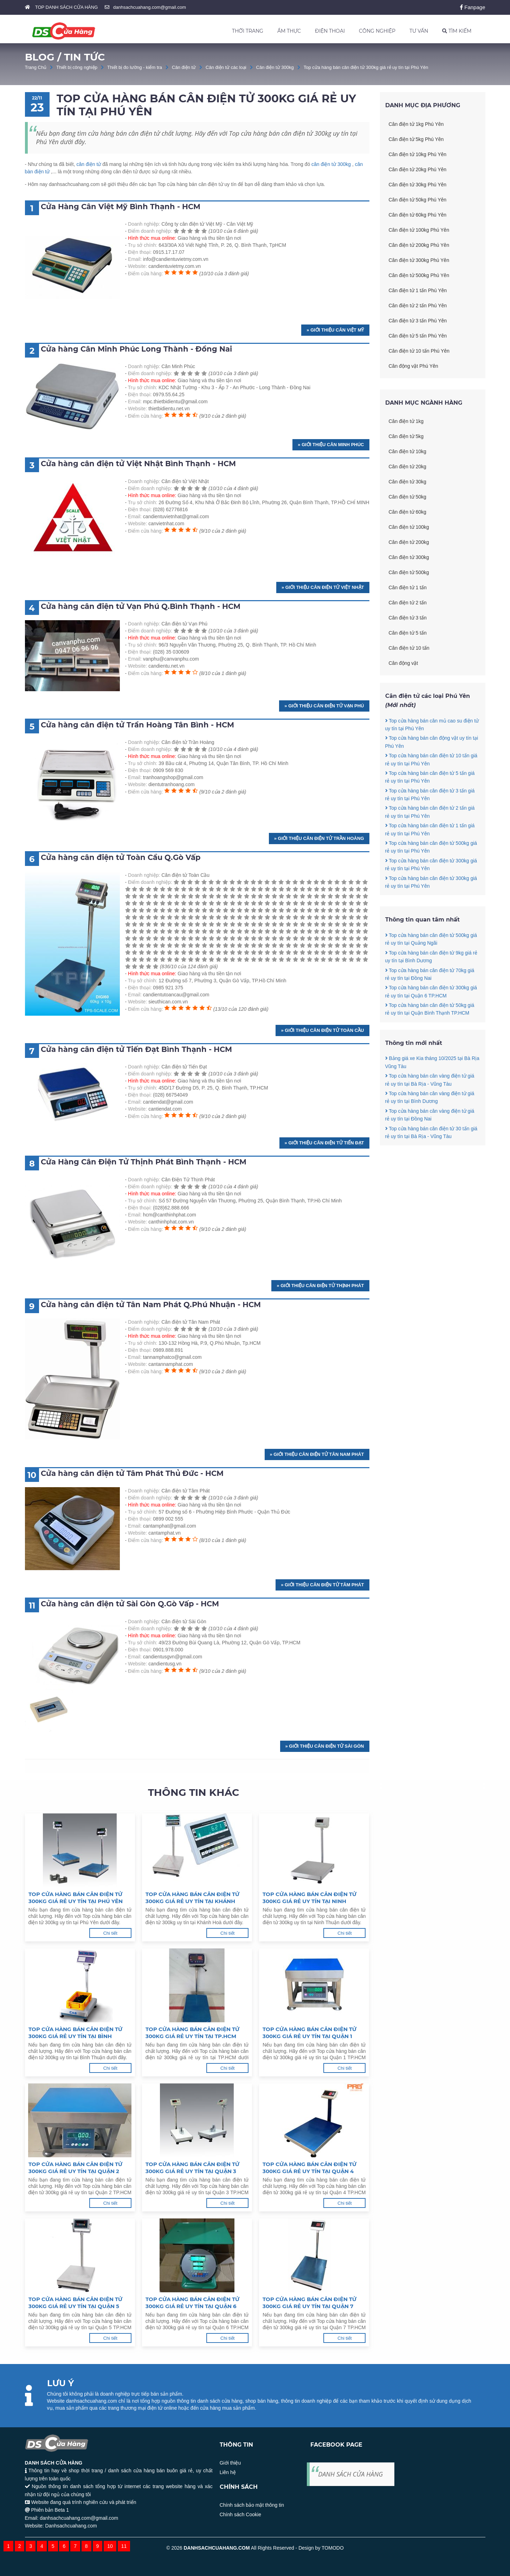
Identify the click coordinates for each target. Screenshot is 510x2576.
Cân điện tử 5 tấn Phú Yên (418, 336)
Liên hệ (228, 2472)
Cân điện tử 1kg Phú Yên (416, 124)
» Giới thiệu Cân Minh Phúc (331, 444)
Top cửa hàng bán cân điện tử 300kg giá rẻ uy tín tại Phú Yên (366, 67)
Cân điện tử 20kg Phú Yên (418, 169)
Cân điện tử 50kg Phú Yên (418, 200)
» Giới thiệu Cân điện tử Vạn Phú (324, 705)
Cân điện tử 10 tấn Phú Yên (419, 351)
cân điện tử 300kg (331, 164)
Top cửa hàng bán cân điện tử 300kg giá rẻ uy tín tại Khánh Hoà (192, 1898)
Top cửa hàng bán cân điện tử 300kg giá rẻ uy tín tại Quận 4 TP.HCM (309, 2168)
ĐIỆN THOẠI (330, 31)
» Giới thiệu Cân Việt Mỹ (335, 330)
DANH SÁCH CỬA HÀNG (350, 2474)
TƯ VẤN (418, 31)
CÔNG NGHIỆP (377, 31)
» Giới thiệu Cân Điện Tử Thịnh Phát (320, 1285)
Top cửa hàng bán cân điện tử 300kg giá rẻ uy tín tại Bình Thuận (75, 2033)
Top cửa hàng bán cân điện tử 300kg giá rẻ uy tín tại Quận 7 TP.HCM (309, 2303)
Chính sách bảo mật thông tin (252, 2505)
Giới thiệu (230, 2463)
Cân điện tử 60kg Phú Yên (418, 215)
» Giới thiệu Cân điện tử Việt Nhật (323, 587)
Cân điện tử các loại (226, 67)
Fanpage (472, 7)
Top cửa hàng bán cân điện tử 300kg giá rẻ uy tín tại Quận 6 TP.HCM (192, 2303)
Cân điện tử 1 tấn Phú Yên (418, 290)
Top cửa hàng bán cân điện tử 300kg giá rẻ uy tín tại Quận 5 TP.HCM (75, 2303)
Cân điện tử (184, 67)
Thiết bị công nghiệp (76, 67)
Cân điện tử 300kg (275, 67)
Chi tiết (110, 1933)
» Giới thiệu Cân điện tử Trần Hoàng (319, 838)
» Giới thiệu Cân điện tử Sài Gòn (324, 1746)
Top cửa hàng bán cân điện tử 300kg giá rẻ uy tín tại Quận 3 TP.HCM (192, 2168)
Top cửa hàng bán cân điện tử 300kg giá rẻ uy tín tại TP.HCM (192, 2032)
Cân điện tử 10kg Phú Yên (418, 154)
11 (124, 2546)
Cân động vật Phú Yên (413, 366)
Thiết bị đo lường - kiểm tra (134, 67)
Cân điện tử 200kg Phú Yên (419, 245)
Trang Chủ (36, 67)
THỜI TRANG (247, 31)
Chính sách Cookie (240, 2514)
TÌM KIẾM (456, 31)
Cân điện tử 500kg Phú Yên (419, 275)
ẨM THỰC (289, 31)
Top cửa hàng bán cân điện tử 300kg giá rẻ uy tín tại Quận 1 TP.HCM (309, 2033)
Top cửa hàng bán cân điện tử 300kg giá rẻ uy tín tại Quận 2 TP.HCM (75, 2168)
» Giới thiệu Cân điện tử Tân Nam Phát (317, 1454)
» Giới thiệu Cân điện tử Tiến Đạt (324, 1142)
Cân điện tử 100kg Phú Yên (419, 230)
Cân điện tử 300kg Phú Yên (419, 260)
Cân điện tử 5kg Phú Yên (416, 139)
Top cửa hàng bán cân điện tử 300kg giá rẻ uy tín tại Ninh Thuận (309, 1898)
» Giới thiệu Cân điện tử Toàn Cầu (322, 1030)
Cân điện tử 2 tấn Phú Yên (418, 305)
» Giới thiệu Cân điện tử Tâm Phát (322, 1584)
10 (110, 2546)
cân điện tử (88, 164)
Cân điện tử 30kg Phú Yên (418, 184)
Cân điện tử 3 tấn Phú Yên (418, 320)
